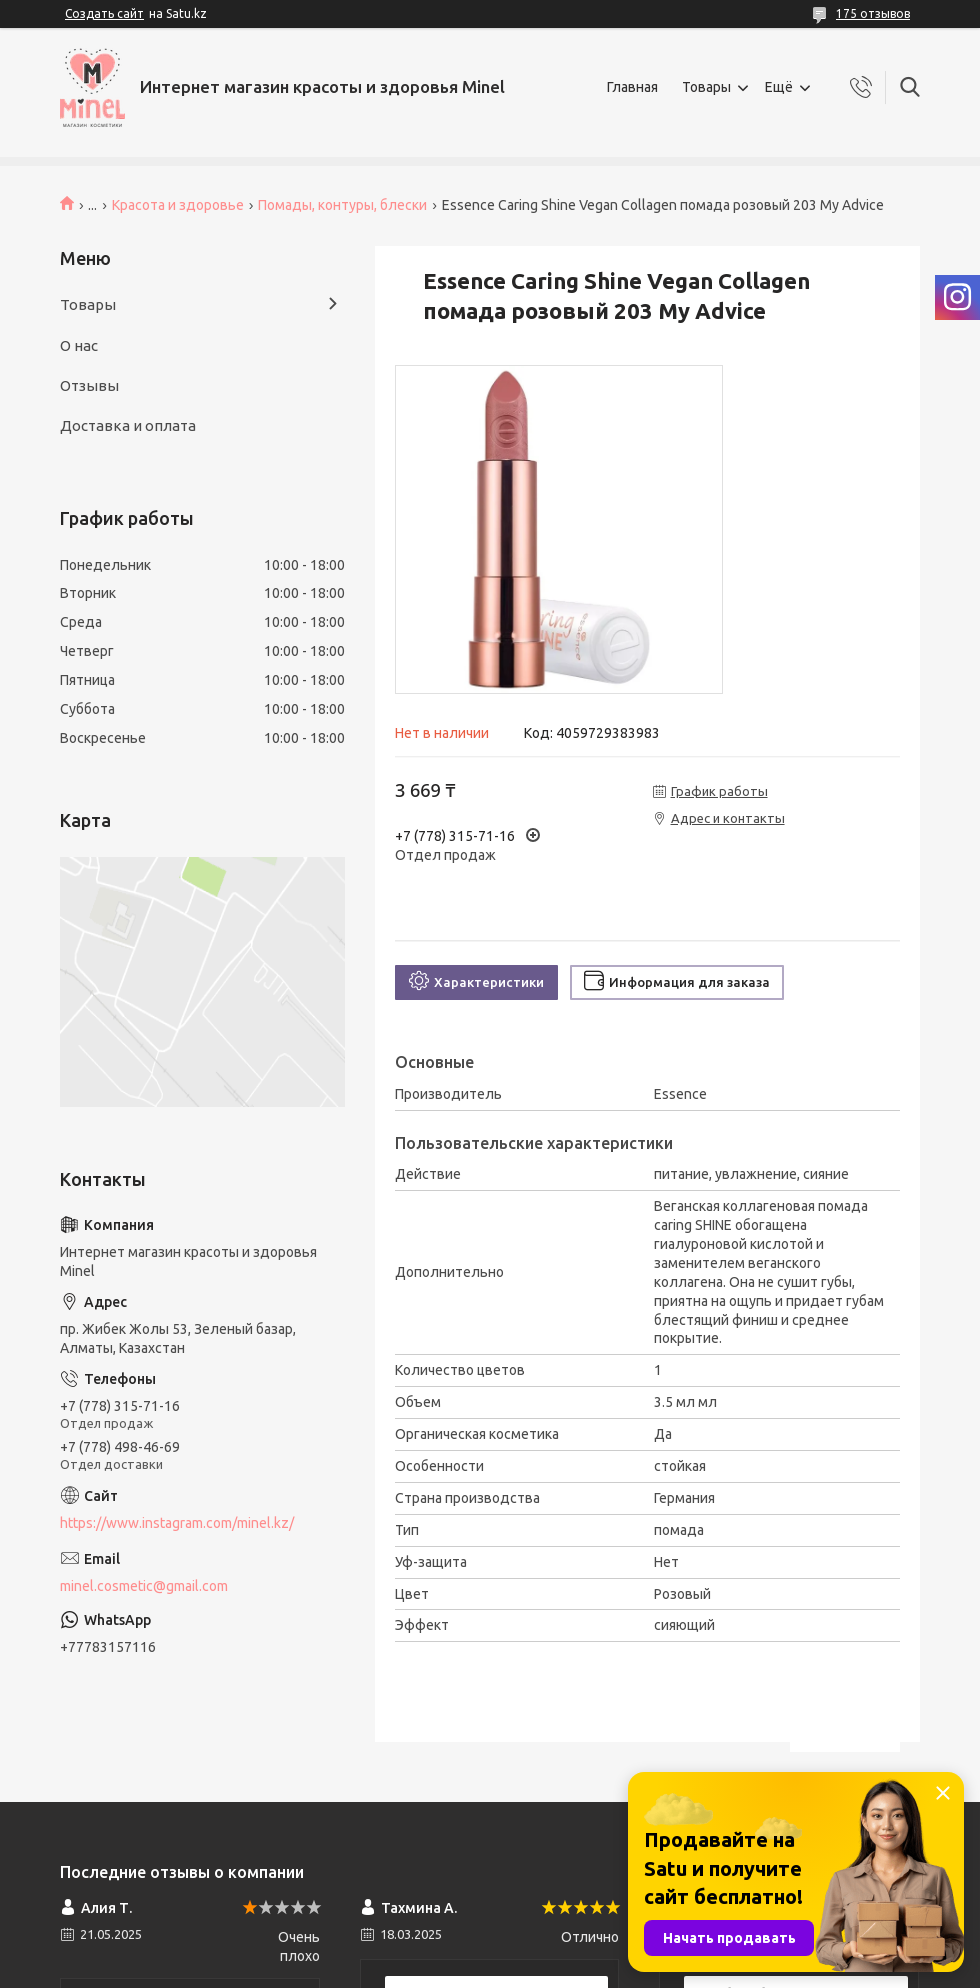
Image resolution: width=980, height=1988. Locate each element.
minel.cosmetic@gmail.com (144, 1586)
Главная (632, 87)
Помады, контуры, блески (342, 205)
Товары (706, 87)
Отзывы (89, 385)
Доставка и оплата (128, 425)
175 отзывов (873, 13)
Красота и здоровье (178, 205)
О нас (79, 345)
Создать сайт (104, 13)
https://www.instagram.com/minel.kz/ (177, 1523)
